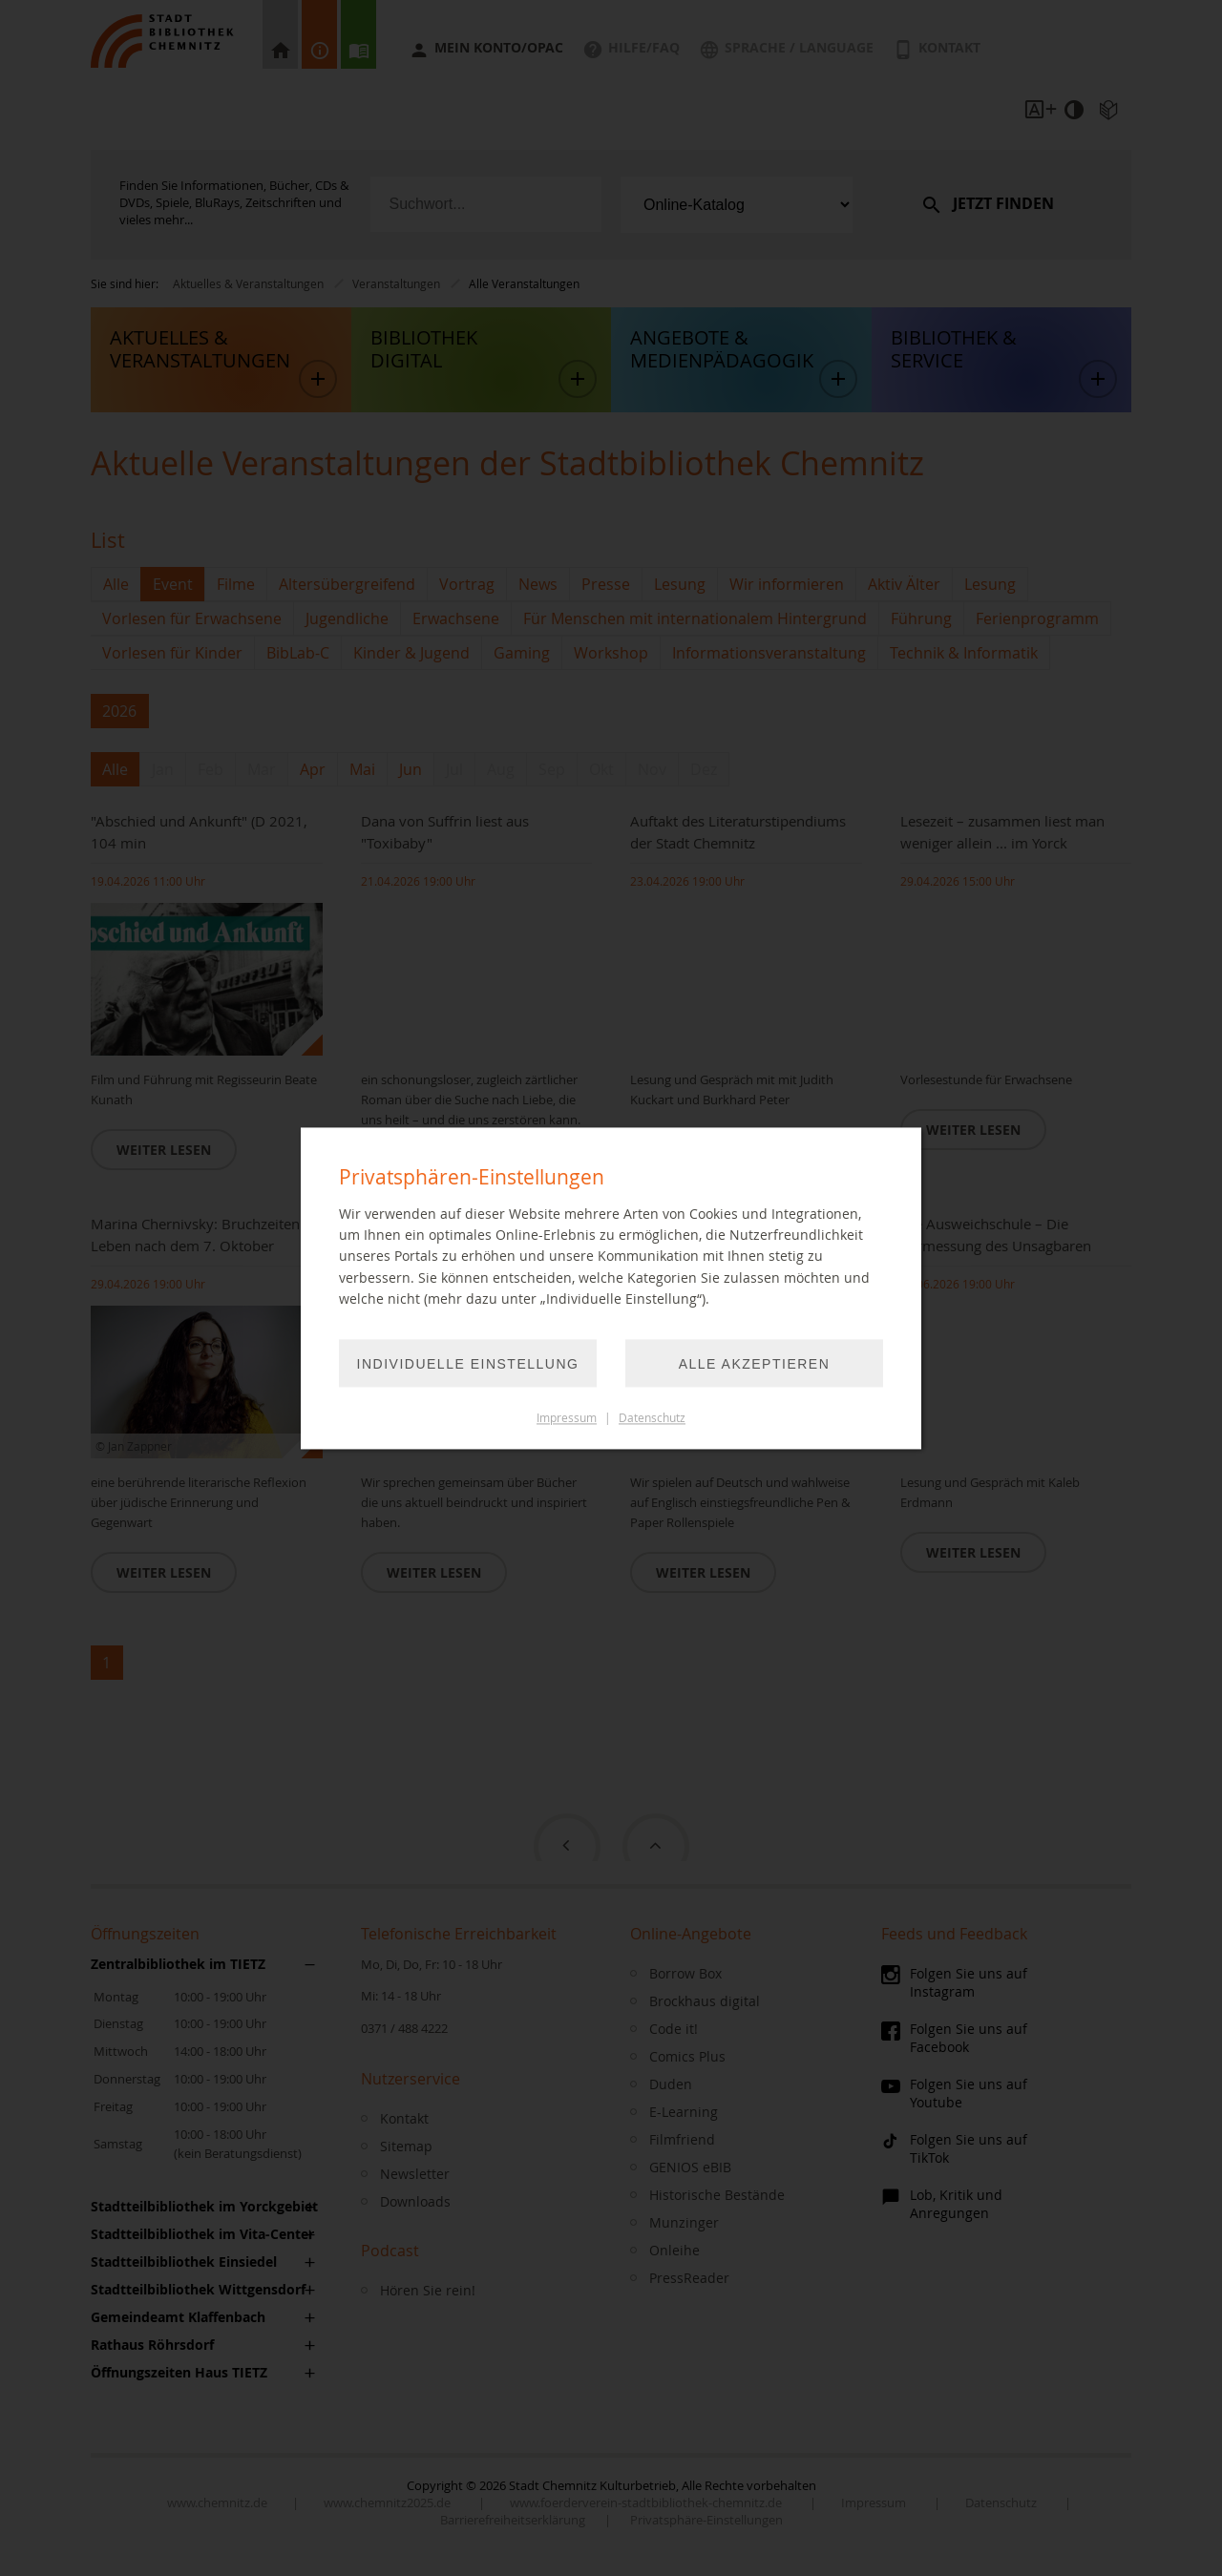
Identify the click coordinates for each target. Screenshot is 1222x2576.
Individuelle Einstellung (468, 1364)
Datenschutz (652, 1418)
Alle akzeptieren (755, 1364)
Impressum (567, 1418)
